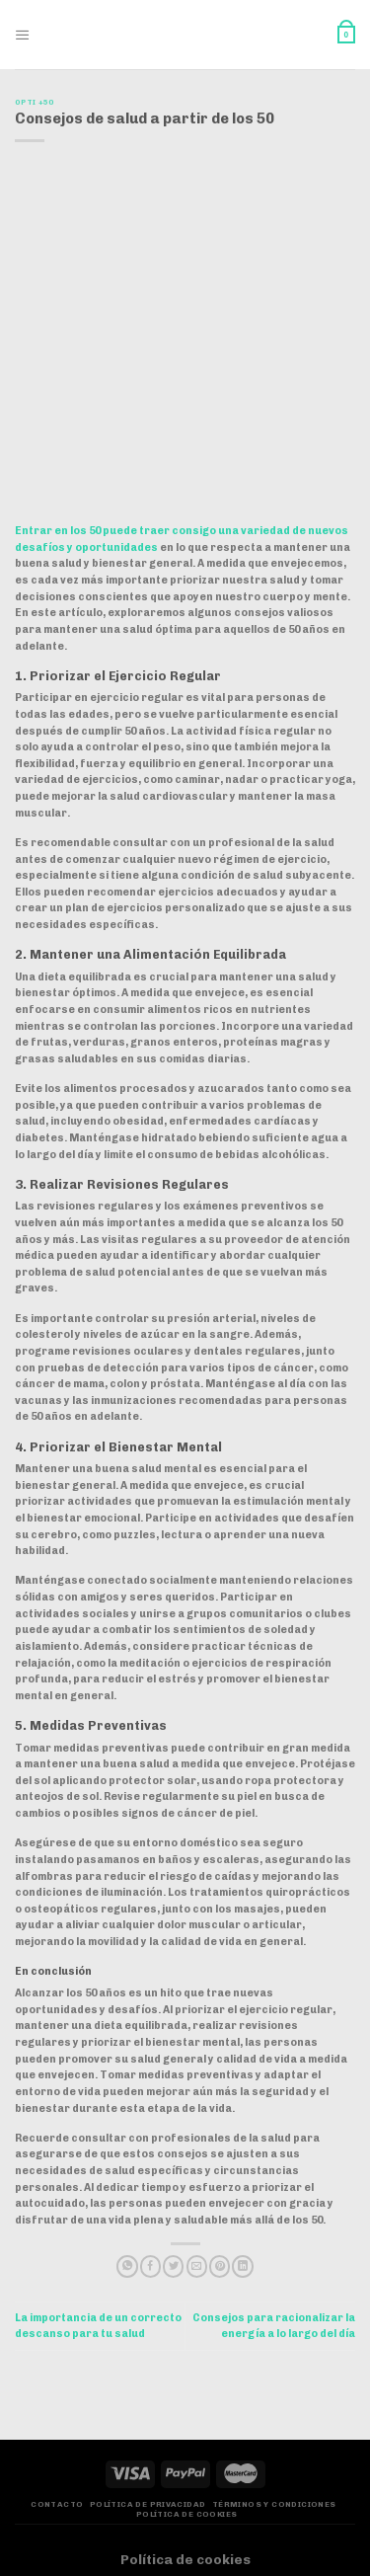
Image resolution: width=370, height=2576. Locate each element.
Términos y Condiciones (274, 2504)
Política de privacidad (148, 2504)
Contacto (57, 2504)
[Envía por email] (196, 2266)
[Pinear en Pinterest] (219, 2266)
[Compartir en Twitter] (173, 2266)
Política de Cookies (187, 2514)
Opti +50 (33, 102)
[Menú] (23, 35)
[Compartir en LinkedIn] (242, 2266)
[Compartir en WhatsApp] (126, 2266)
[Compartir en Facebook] (150, 2266)
